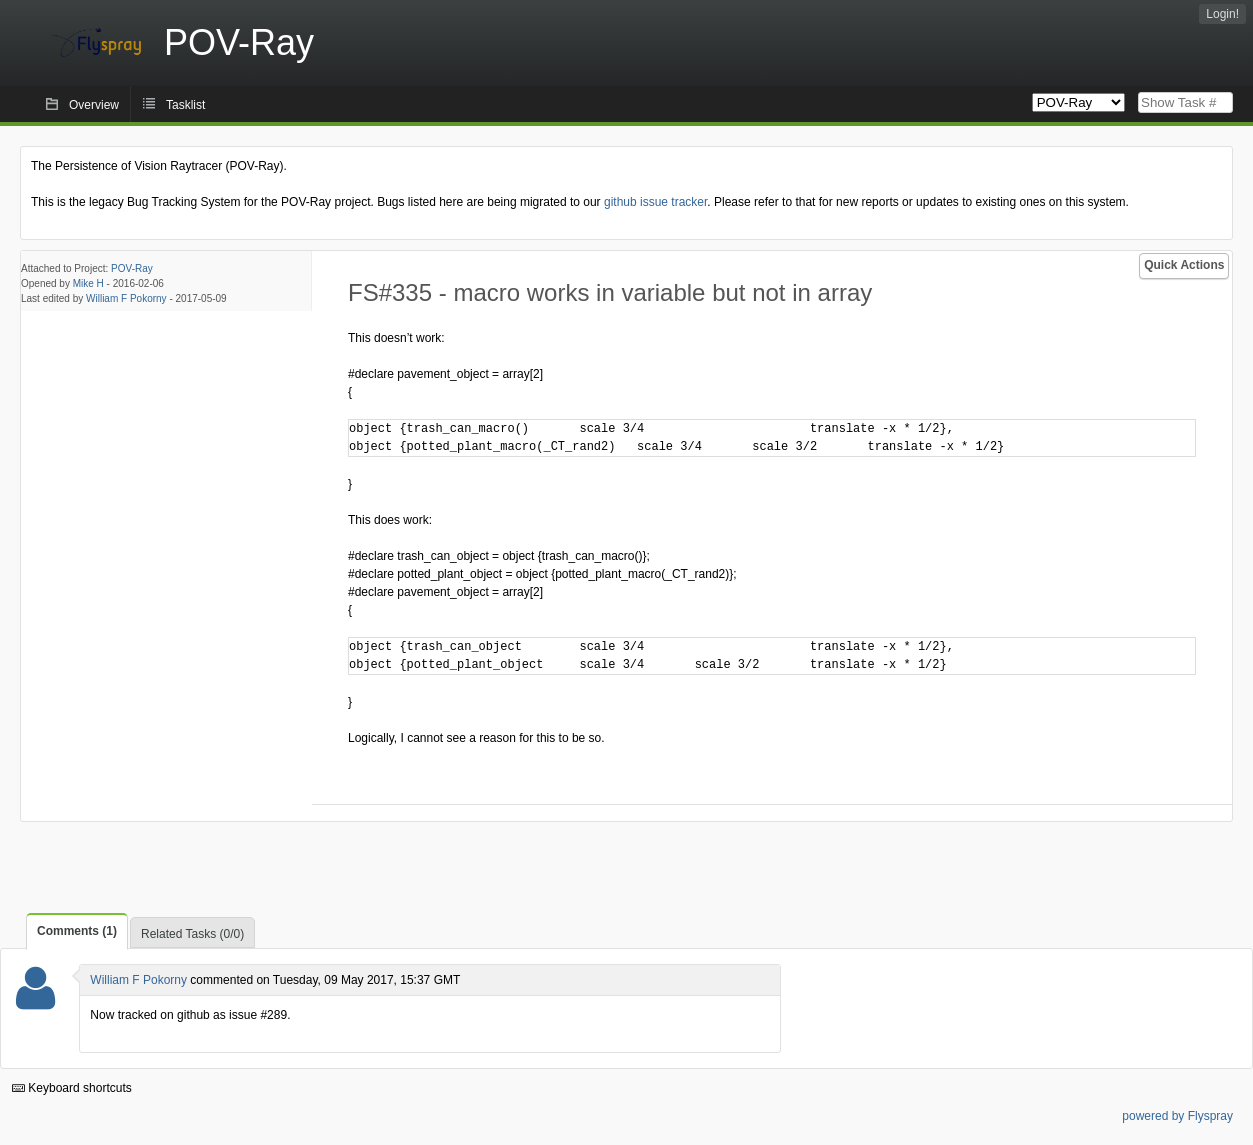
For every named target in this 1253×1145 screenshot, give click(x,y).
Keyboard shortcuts (72, 1088)
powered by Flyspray (1177, 1116)
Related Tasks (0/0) (192, 934)
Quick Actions (1184, 265)
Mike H (88, 283)
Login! (1222, 14)
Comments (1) (77, 931)
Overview (94, 105)
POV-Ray (132, 268)
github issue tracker (655, 202)
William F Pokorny (126, 298)
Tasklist (185, 105)
